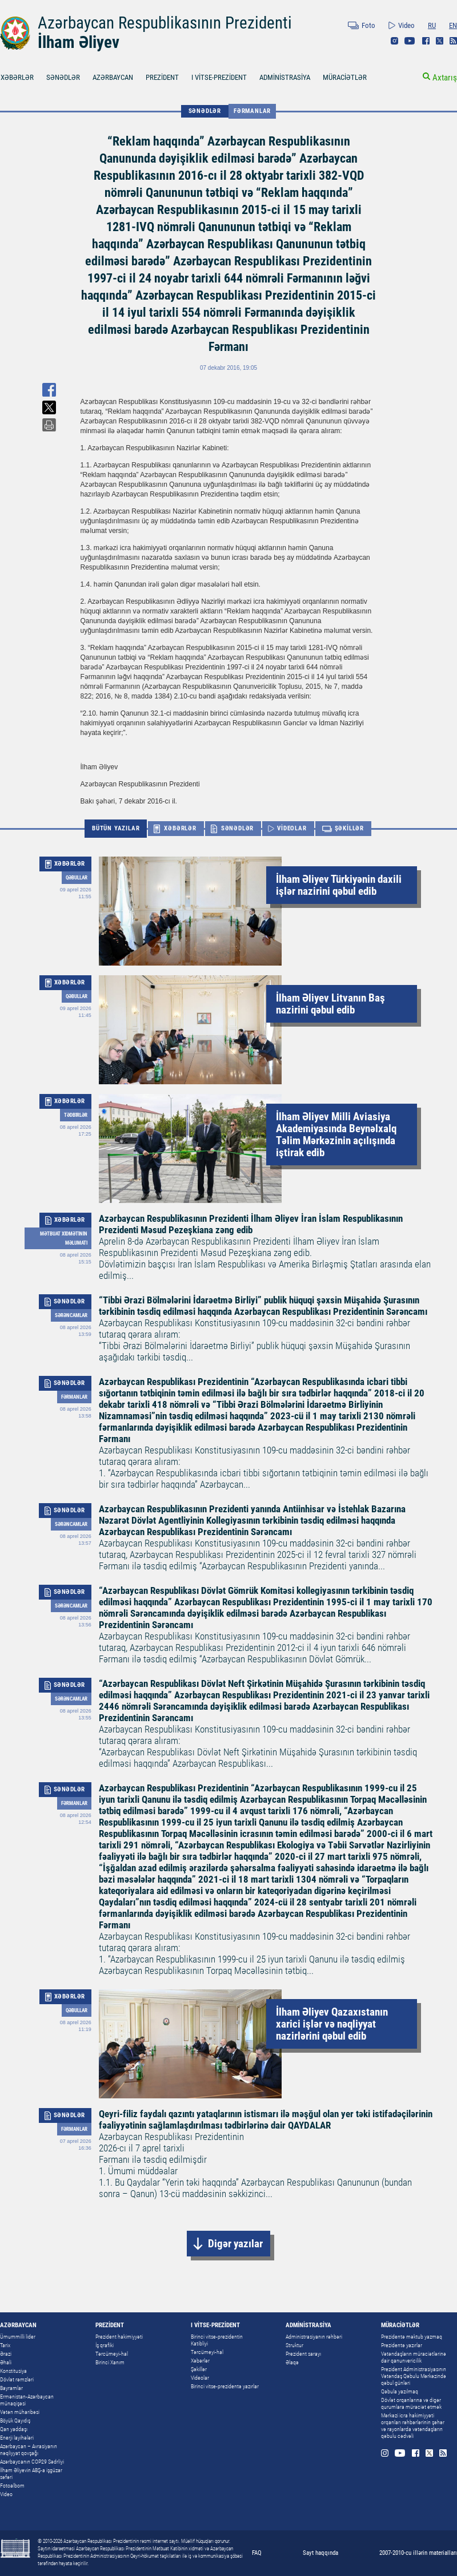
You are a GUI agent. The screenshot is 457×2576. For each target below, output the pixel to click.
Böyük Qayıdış (15, 2420)
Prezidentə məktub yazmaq (411, 2336)
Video (406, 25)
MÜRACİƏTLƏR (345, 77)
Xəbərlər (200, 2360)
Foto (368, 25)
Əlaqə (292, 2362)
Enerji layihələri (17, 2437)
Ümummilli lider (17, 2336)
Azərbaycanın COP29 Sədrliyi (32, 2461)
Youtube (409, 41)
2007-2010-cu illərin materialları (418, 2553)
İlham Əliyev (78, 42)
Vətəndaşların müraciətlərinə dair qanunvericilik (413, 2357)
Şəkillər (199, 2369)
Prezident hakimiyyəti (119, 2336)
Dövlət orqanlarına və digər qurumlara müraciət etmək (411, 2403)
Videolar (200, 2378)
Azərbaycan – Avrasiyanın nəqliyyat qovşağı (28, 2449)
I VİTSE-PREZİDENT (219, 77)
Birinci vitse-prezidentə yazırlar (225, 2386)
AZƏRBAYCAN (113, 77)
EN (453, 25)
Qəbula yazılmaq (399, 2391)
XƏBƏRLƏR (180, 828)
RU (432, 25)
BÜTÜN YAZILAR (115, 828)
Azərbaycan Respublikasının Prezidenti (165, 23)
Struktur (294, 2345)
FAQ (257, 2553)
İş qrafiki (104, 2345)
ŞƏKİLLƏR (349, 828)
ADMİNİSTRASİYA (284, 77)
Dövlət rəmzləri (17, 2379)
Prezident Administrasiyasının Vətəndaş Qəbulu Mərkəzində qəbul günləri (413, 2376)
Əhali (5, 2362)
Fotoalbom (12, 2485)
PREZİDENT (162, 77)
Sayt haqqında (320, 2553)
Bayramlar (11, 2388)
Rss (453, 41)
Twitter (439, 41)
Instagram (394, 41)
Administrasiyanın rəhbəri (314, 2336)
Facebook (426, 41)
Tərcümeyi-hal (111, 2354)
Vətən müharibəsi (19, 2412)
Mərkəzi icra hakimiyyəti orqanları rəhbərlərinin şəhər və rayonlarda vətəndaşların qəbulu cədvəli (412, 2425)
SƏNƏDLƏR (63, 77)
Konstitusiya (13, 2371)
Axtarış (444, 77)
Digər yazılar (235, 2243)
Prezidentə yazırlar (401, 2345)
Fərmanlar (252, 111)
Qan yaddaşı (13, 2429)
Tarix (5, 2345)
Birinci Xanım (110, 2362)
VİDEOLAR (291, 828)
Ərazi (5, 2354)
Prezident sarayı (303, 2354)
